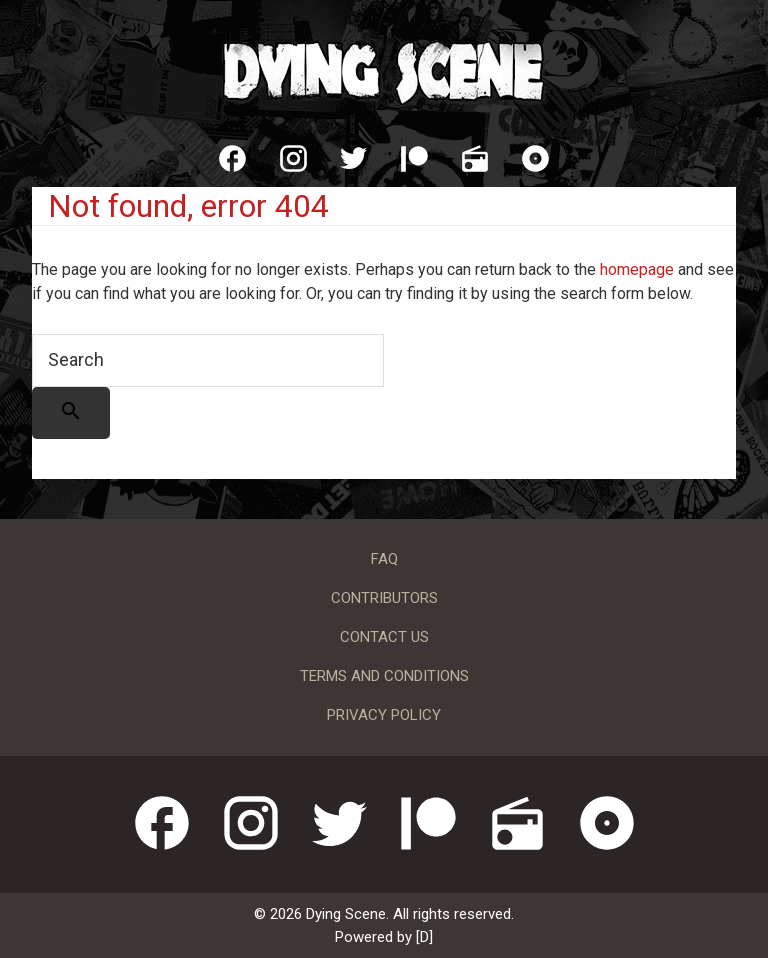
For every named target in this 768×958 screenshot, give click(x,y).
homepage (637, 269)
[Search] (71, 413)
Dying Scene (384, 70)
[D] (424, 937)
